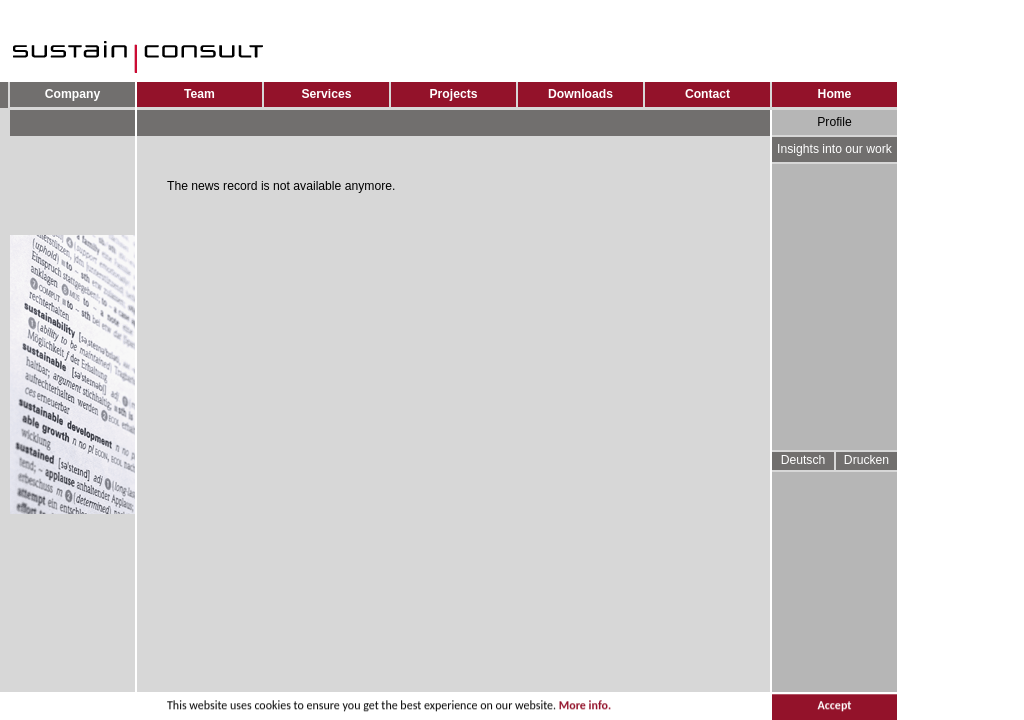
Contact (707, 94)
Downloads (580, 94)
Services (326, 94)
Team (199, 94)
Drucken (866, 460)
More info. (585, 707)
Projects (454, 94)
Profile (834, 122)
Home (835, 94)
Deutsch (803, 460)
